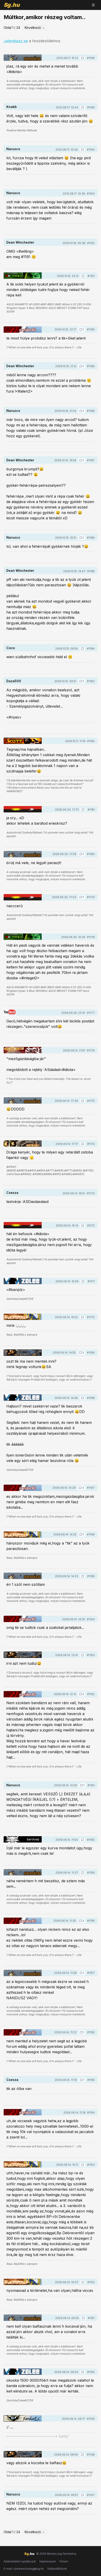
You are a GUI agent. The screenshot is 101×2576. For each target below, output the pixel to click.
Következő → (35, 27)
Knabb (11, 107)
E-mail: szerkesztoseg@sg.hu (24, 2568)
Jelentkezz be (16, 41)
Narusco (13, 149)
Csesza (12, 1193)
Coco (10, 648)
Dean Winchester (20, 242)
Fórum (64, 2561)
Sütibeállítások (57, 2568)
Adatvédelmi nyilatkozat (20, 2561)
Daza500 (13, 681)
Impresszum (47, 2561)
